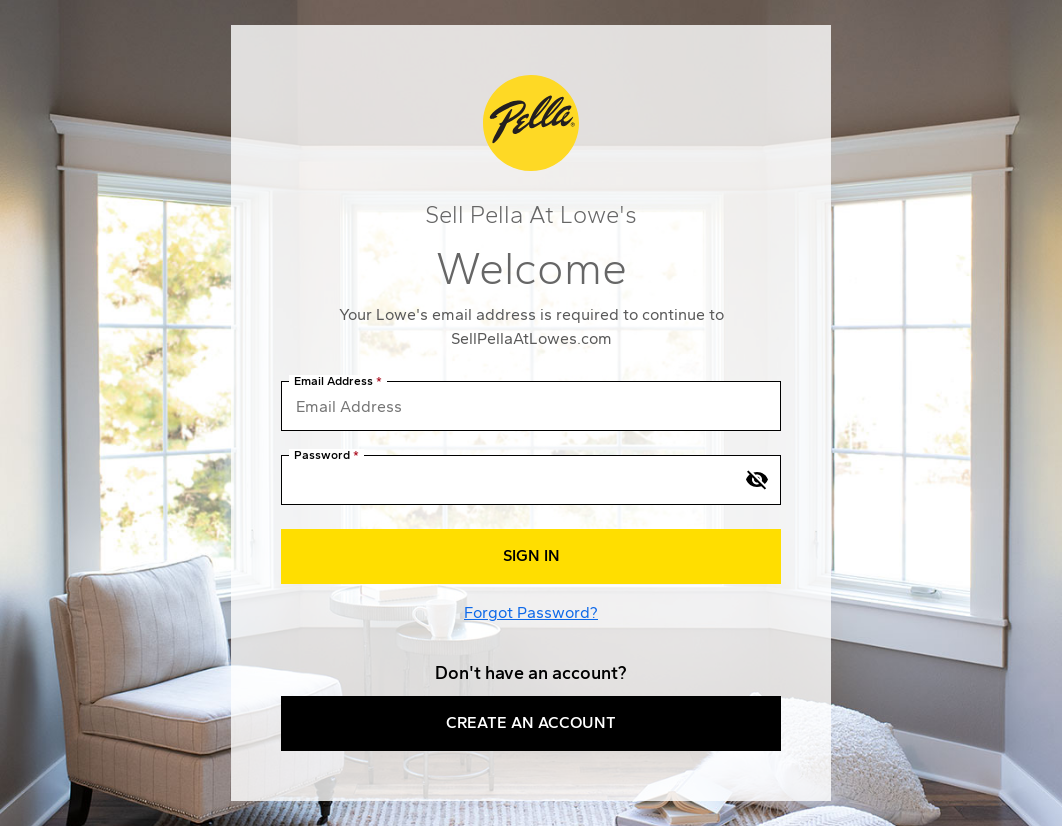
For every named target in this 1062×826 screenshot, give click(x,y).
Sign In (531, 555)
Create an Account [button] (531, 722)
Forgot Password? (531, 612)
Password (322, 455)
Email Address (333, 381)
